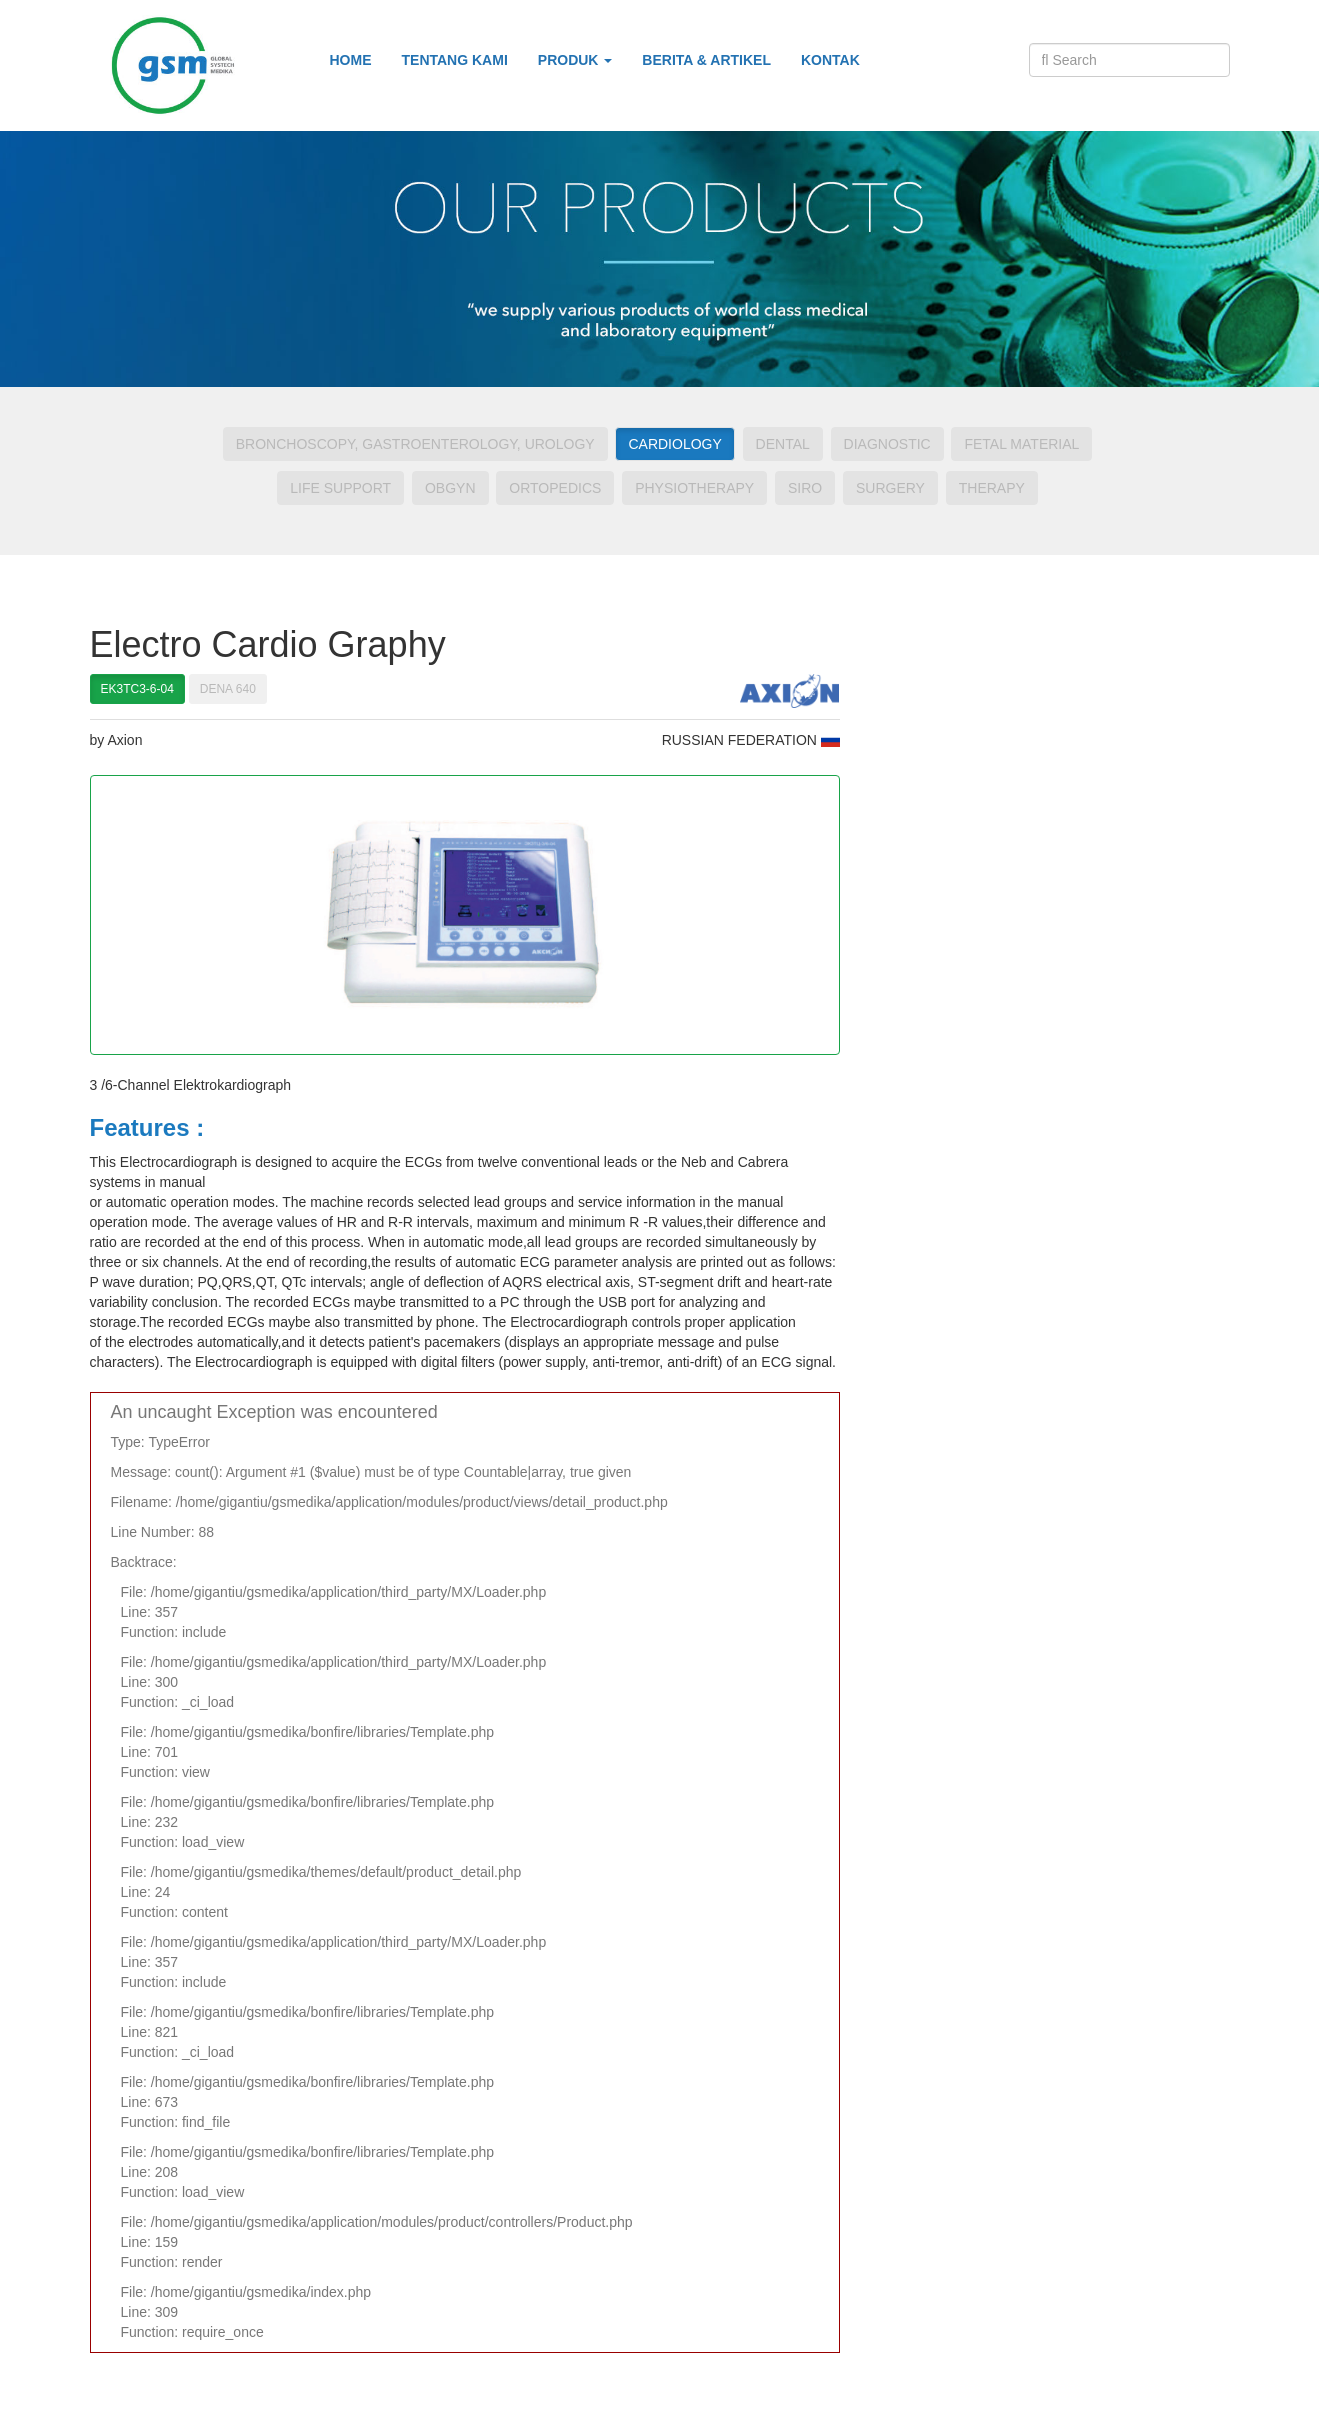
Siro (805, 488)
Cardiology (674, 444)
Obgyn (450, 488)
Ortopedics (555, 488)
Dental (783, 444)
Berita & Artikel (706, 60)
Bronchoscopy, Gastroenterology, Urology (415, 444)
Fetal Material (1021, 444)
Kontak (830, 60)
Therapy (992, 488)
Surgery (890, 488)
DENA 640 (228, 689)
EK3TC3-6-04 (137, 689)
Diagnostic (887, 444)
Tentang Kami (455, 60)
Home (351, 60)
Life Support (340, 488)
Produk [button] (575, 60)
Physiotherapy (694, 488)
